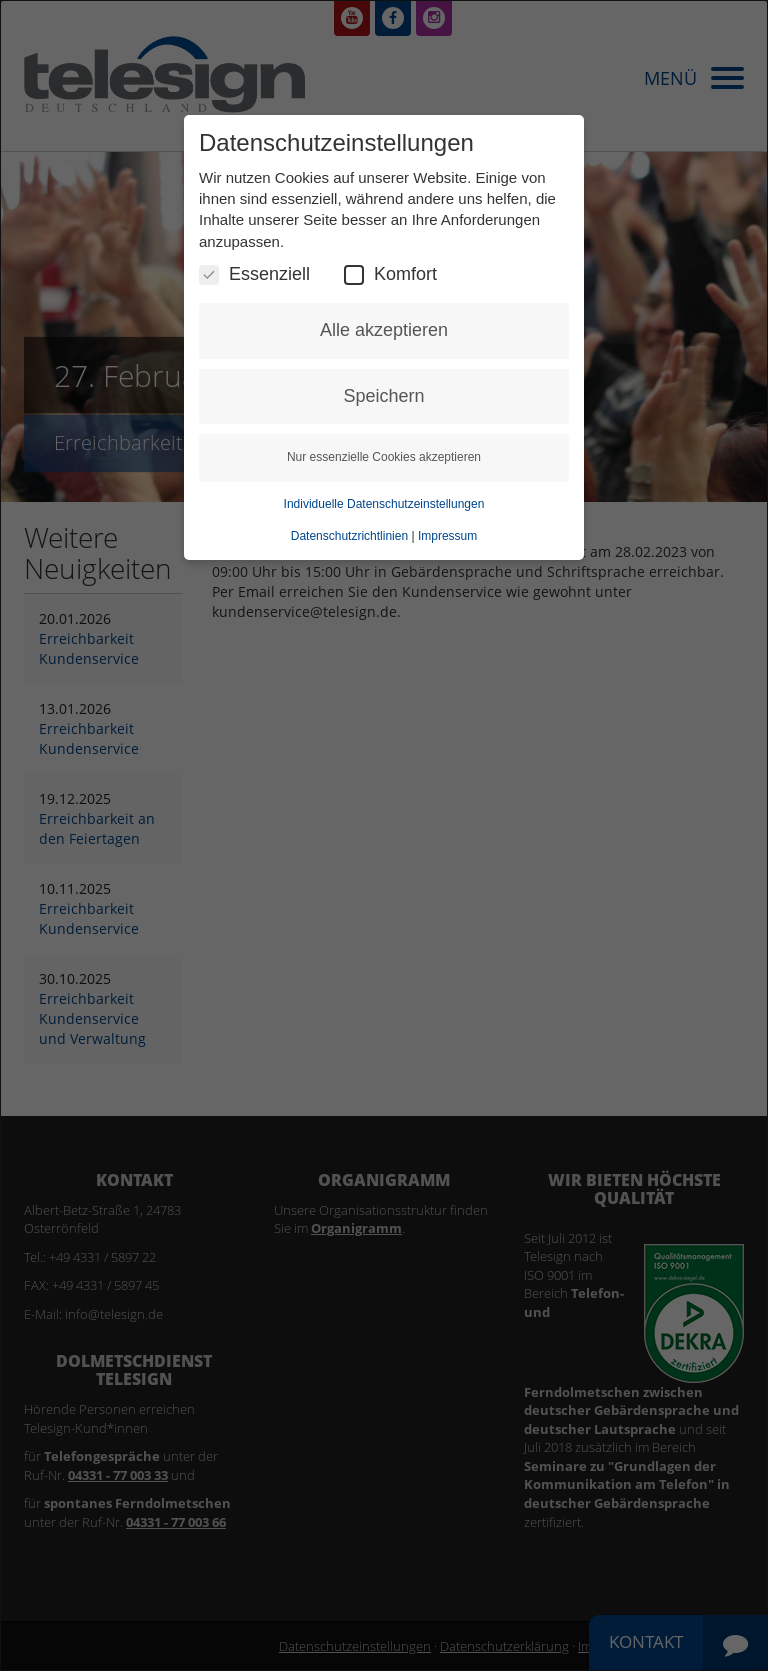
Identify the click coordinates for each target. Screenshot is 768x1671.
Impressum (447, 536)
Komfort (390, 274)
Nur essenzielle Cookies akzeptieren (384, 457)
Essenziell (254, 274)
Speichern (383, 396)
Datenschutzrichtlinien (349, 536)
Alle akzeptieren (384, 330)
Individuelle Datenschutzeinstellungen (384, 504)
